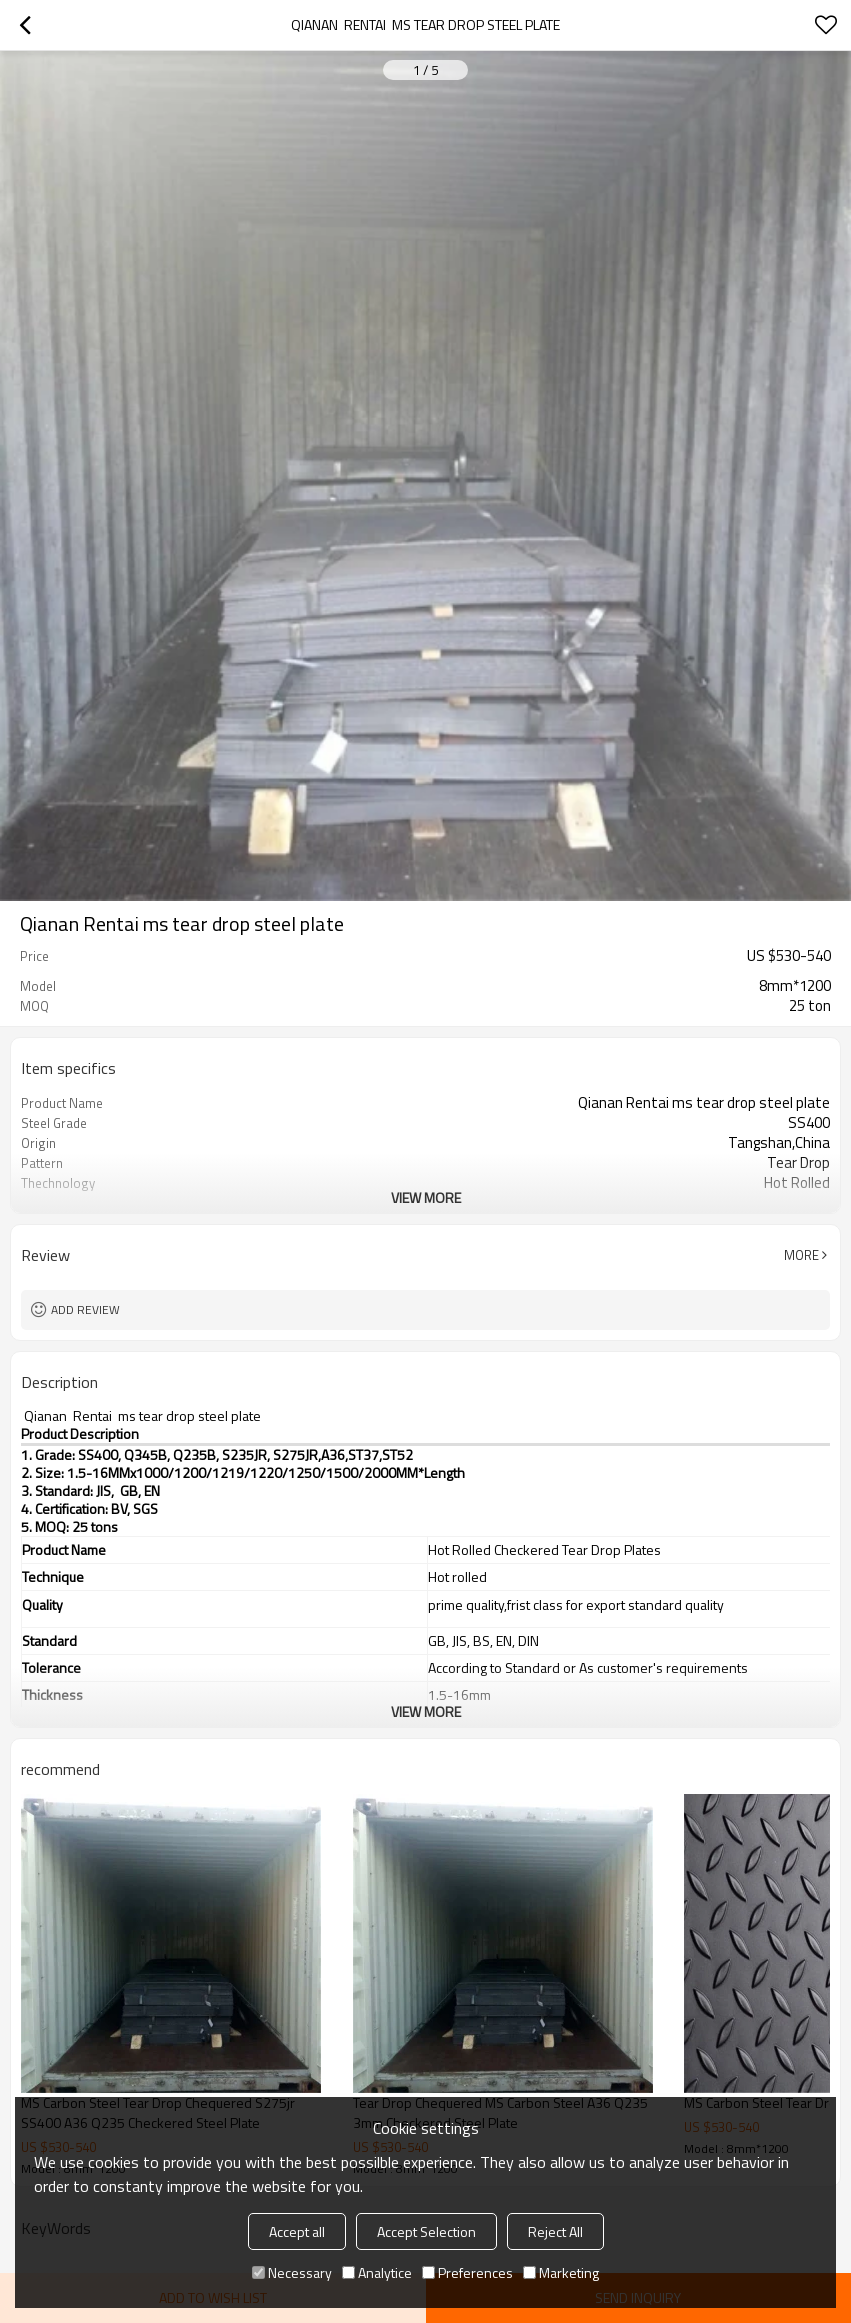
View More (426, 1197)
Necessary (292, 2272)
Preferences (467, 2272)
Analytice (377, 2272)
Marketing (561, 2272)
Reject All (555, 2231)
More (801, 1255)
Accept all (297, 2231)
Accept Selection (426, 2231)
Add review (85, 1309)
